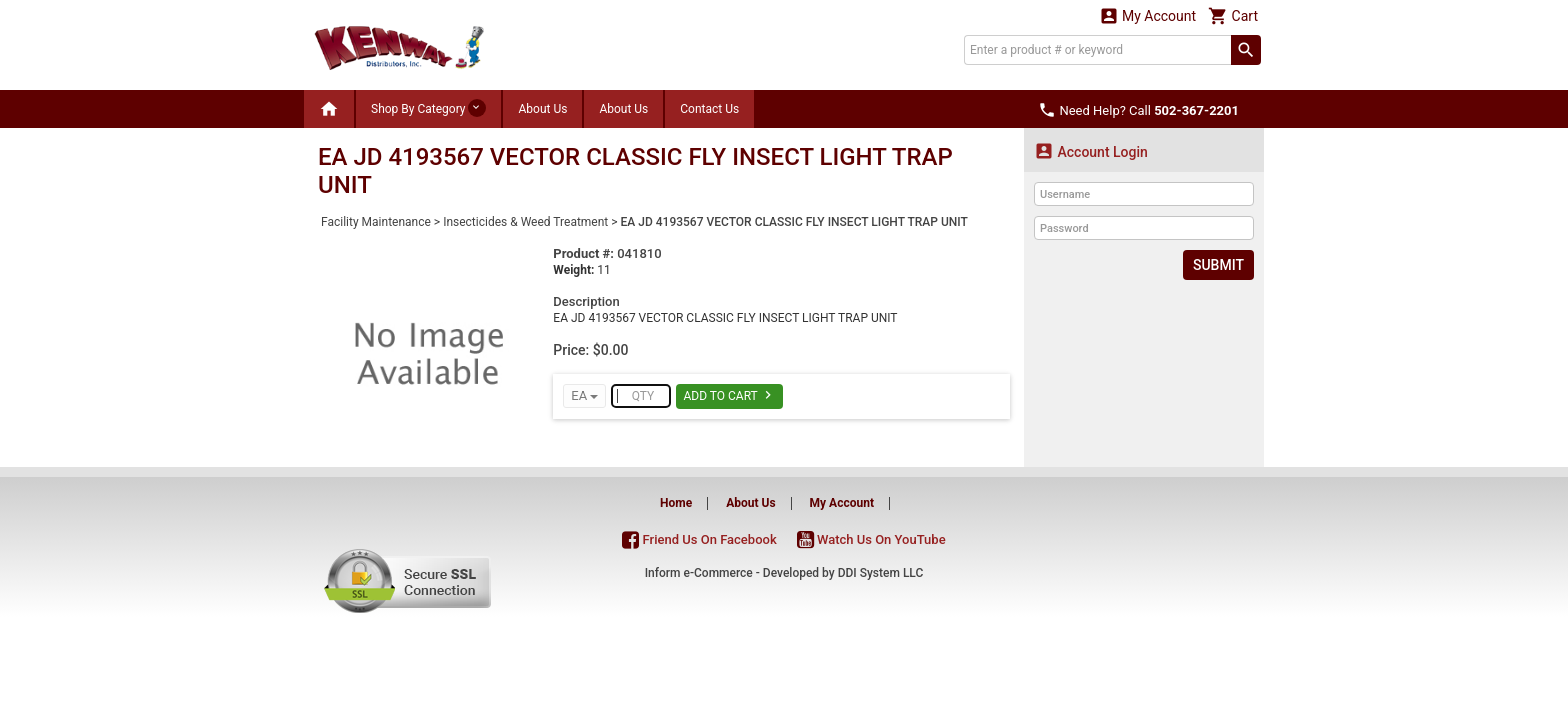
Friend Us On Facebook (699, 539)
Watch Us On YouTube (871, 539)
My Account (1148, 15)
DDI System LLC (881, 573)
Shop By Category (428, 108)
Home (676, 503)
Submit (1218, 265)
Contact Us (709, 109)
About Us (542, 109)
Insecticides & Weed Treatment (525, 222)
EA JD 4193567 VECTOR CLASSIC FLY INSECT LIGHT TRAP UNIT (794, 222)
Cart (1233, 15)
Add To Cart (729, 395)
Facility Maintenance (376, 222)
